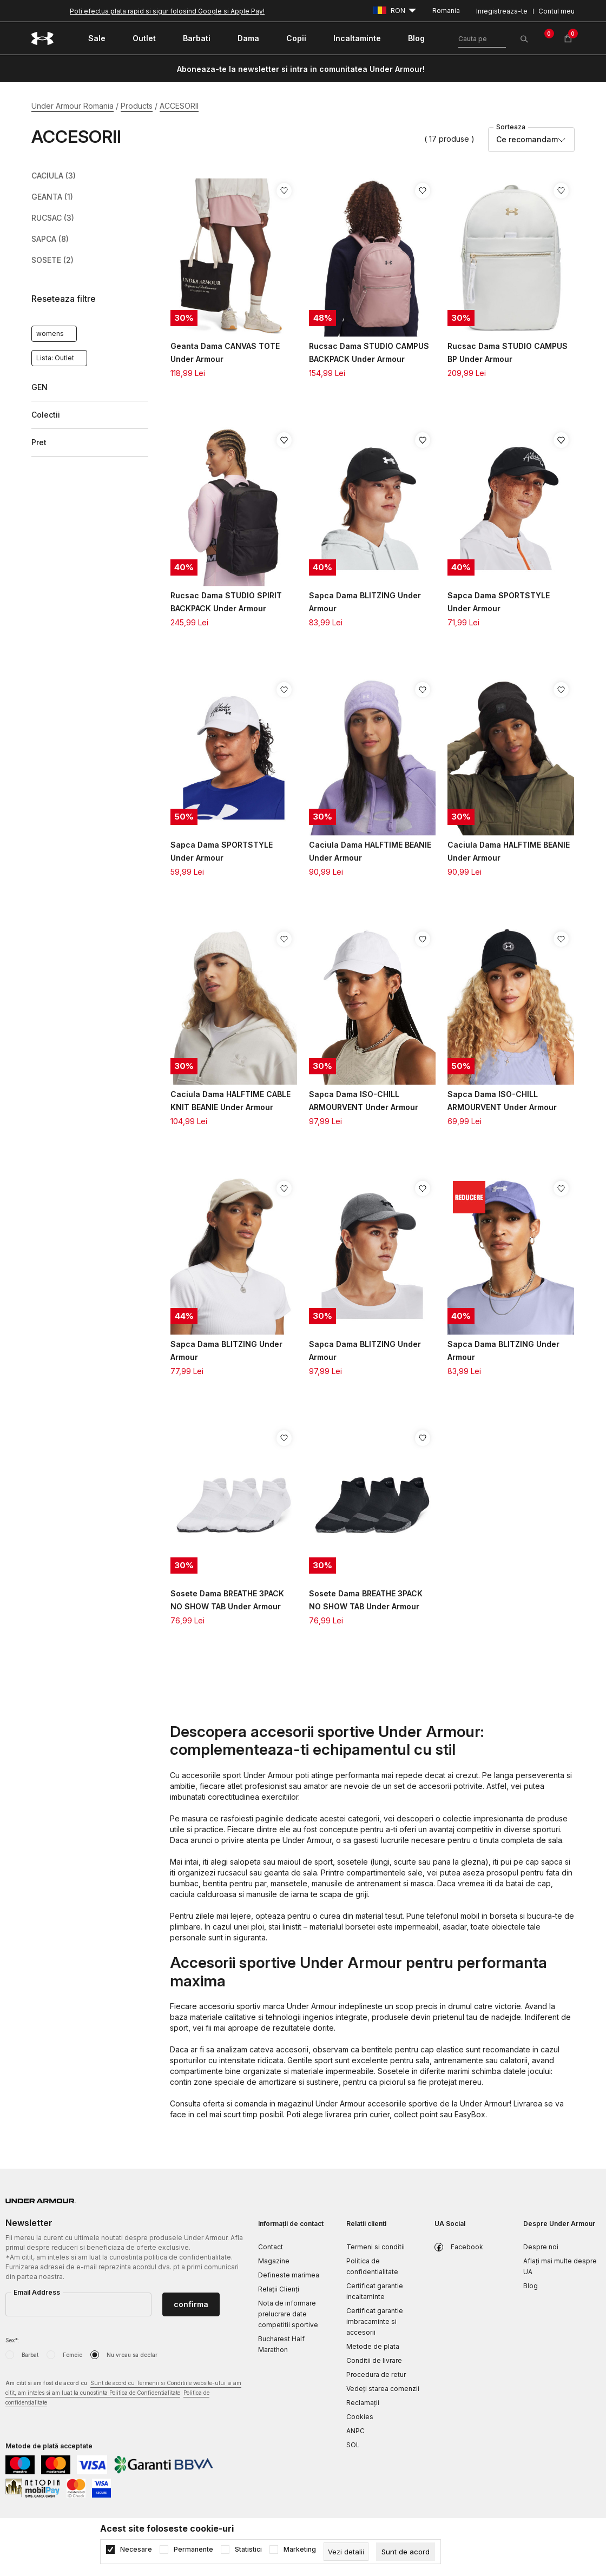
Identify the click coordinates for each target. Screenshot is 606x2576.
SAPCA (50, 239)
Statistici (248, 2549)
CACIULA (53, 176)
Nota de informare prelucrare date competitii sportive (288, 2314)
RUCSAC (52, 218)
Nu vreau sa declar (132, 2354)
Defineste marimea (288, 2275)
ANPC (355, 2431)
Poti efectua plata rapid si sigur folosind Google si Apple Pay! (167, 11)
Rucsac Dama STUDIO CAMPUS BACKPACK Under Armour (369, 352)
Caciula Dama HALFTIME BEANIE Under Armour (370, 851)
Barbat (30, 2354)
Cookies (359, 2417)
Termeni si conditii (375, 2247)
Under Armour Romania (72, 105)
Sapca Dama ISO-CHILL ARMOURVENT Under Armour (363, 1100)
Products (137, 105)
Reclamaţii (362, 2403)
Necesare (136, 2549)
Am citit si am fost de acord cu (123, 2393)
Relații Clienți (278, 2289)
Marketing (300, 2549)
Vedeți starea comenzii (382, 2389)
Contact (270, 2247)
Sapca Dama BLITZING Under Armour (365, 602)
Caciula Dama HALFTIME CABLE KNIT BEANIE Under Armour (230, 1100)
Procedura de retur (376, 2374)
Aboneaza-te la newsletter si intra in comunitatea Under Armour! (301, 69)
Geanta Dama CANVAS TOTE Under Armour (225, 352)
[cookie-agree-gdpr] (405, 2551)
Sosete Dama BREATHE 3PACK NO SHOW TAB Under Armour (227, 1600)
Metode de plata (372, 2346)
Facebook (467, 2247)
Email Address (37, 2292)
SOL (353, 2445)
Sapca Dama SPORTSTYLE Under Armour (498, 602)
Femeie (72, 2354)
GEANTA (52, 197)
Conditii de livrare (374, 2360)
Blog (530, 2286)
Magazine (273, 2261)
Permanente (193, 2549)
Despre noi (540, 2247)
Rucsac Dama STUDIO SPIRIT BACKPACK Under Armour (226, 602)
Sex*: (12, 2340)
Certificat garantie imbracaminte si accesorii (374, 2321)
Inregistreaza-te (502, 11)
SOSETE (52, 260)
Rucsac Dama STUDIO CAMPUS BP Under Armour (507, 352)
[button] (89, 299)
